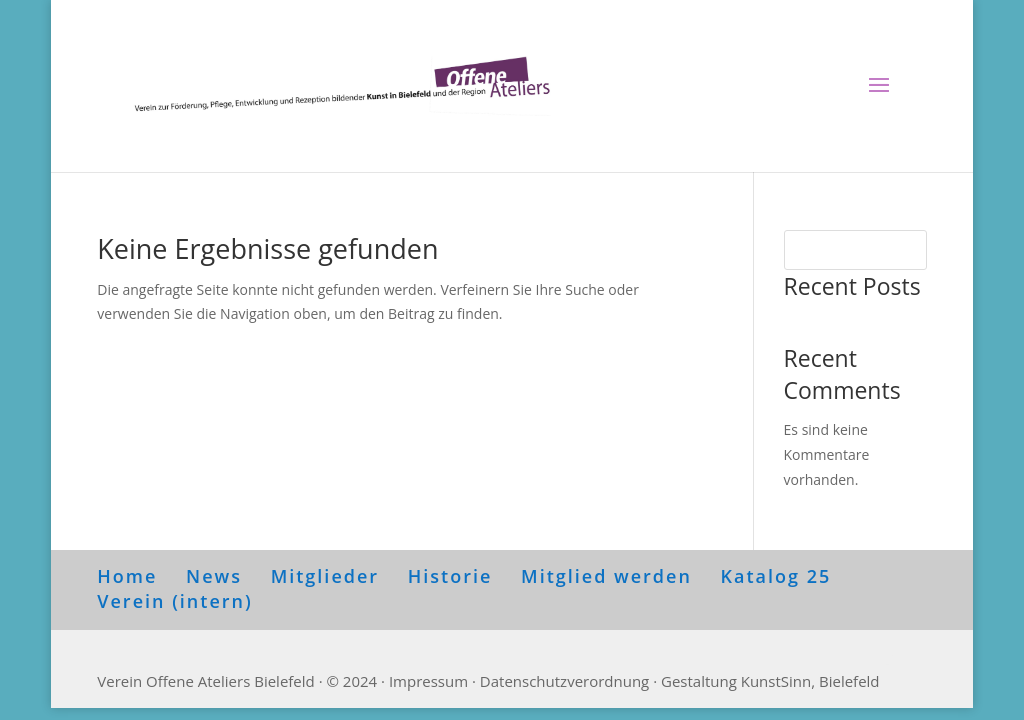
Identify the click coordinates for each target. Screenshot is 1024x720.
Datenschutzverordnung (564, 681)
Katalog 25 (776, 576)
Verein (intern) (174, 601)
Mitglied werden (606, 576)
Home (127, 576)
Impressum (428, 681)
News (214, 576)
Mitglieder (325, 576)
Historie (450, 576)
